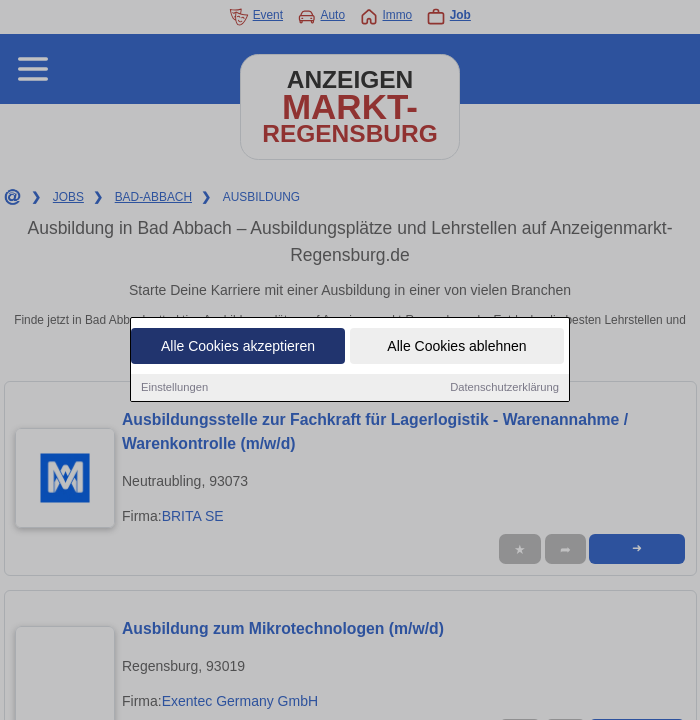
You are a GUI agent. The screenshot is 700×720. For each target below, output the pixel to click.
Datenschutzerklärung (504, 389)
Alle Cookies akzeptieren (238, 348)
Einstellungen (174, 389)
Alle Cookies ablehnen (456, 348)
